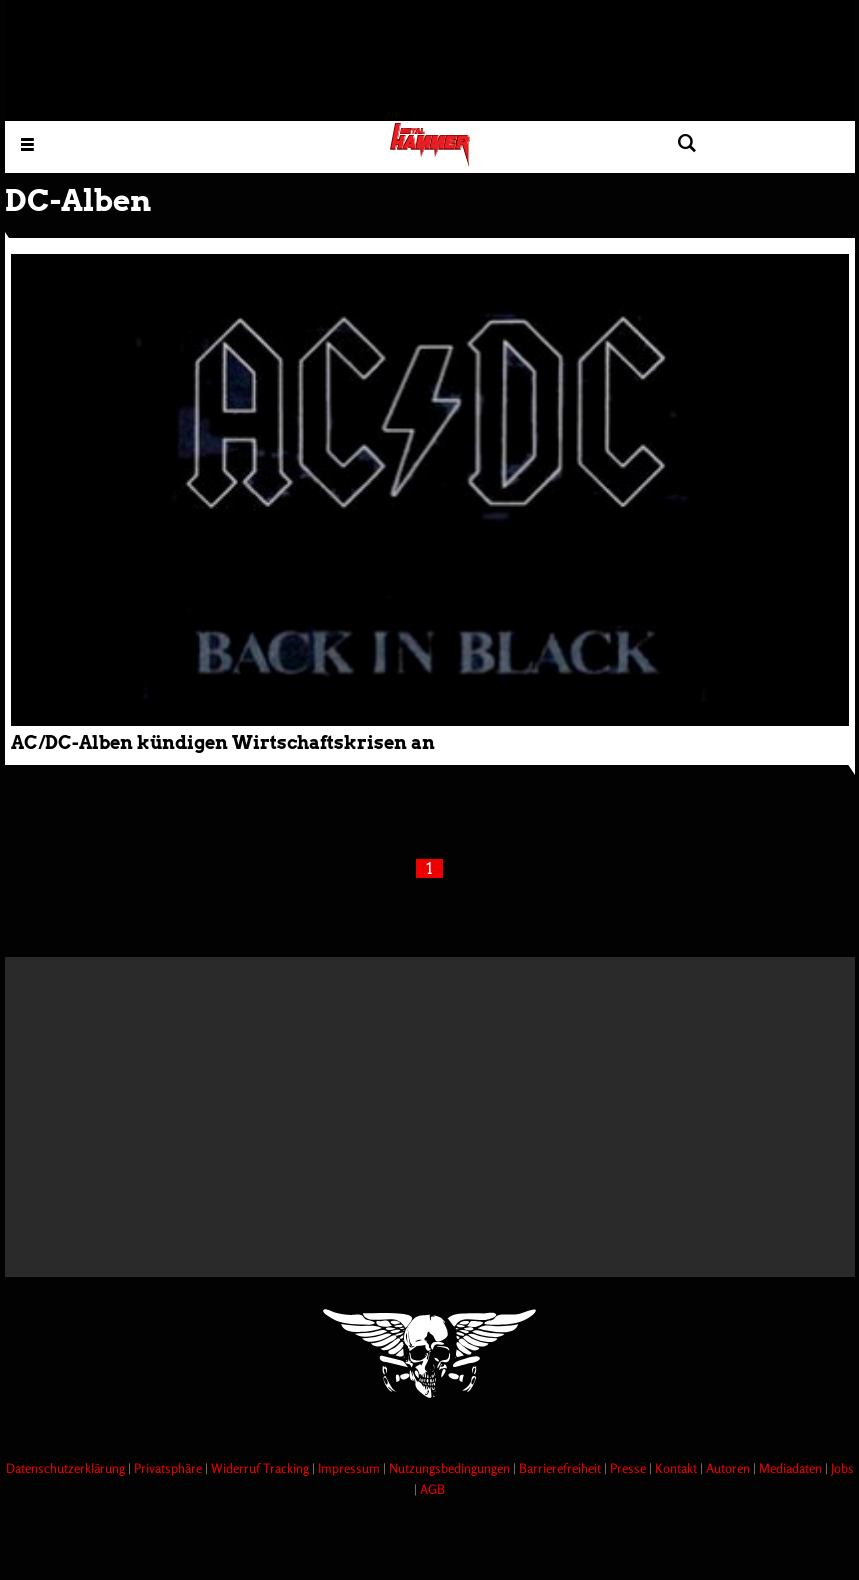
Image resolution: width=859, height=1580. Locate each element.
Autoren (729, 1468)
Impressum (350, 1468)
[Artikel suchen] (687, 143)
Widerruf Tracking (261, 1468)
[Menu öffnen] (27, 143)
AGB (432, 1489)
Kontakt (677, 1468)
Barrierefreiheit (561, 1468)
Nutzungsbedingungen (451, 1468)
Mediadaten (792, 1468)
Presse (629, 1468)
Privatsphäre (169, 1468)
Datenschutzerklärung (67, 1468)
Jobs (842, 1468)
